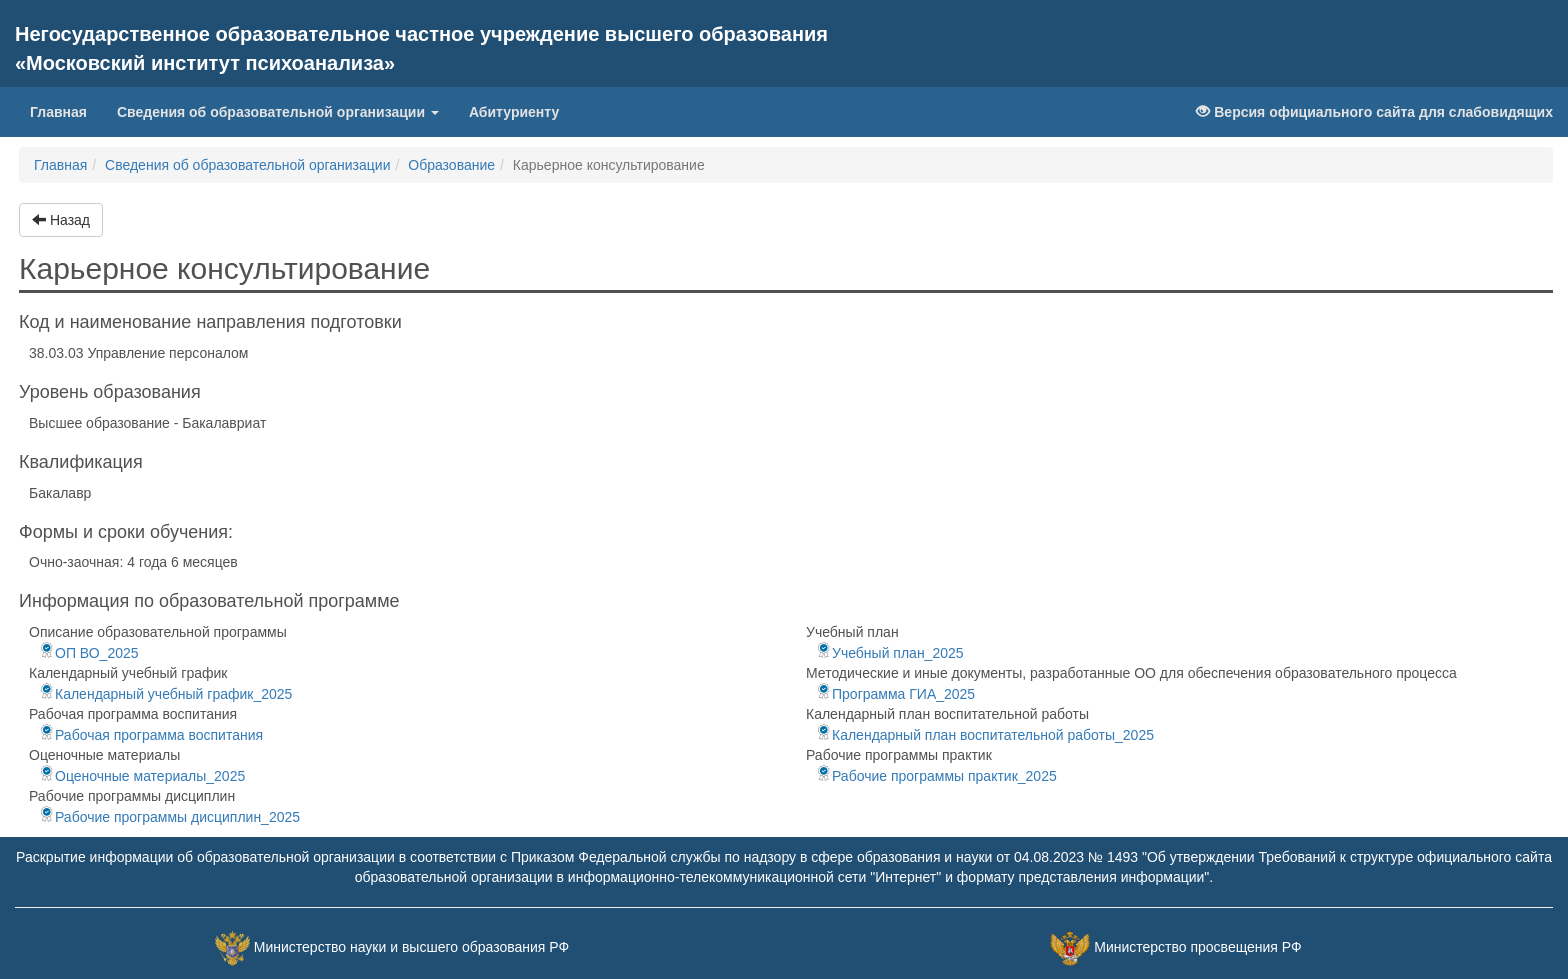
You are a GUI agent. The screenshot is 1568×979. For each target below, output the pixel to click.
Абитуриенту (514, 112)
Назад (61, 220)
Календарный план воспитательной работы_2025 (985, 735)
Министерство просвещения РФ (1197, 947)
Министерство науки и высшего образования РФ (411, 947)
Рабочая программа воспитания (151, 735)
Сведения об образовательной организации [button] (278, 112)
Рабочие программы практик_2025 (936, 776)
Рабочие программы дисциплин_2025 (169, 817)
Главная (66, 110)
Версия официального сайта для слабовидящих (1374, 112)
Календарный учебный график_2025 (165, 694)
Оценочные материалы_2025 (142, 776)
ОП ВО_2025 (89, 653)
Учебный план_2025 (890, 653)
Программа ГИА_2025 (895, 694)
